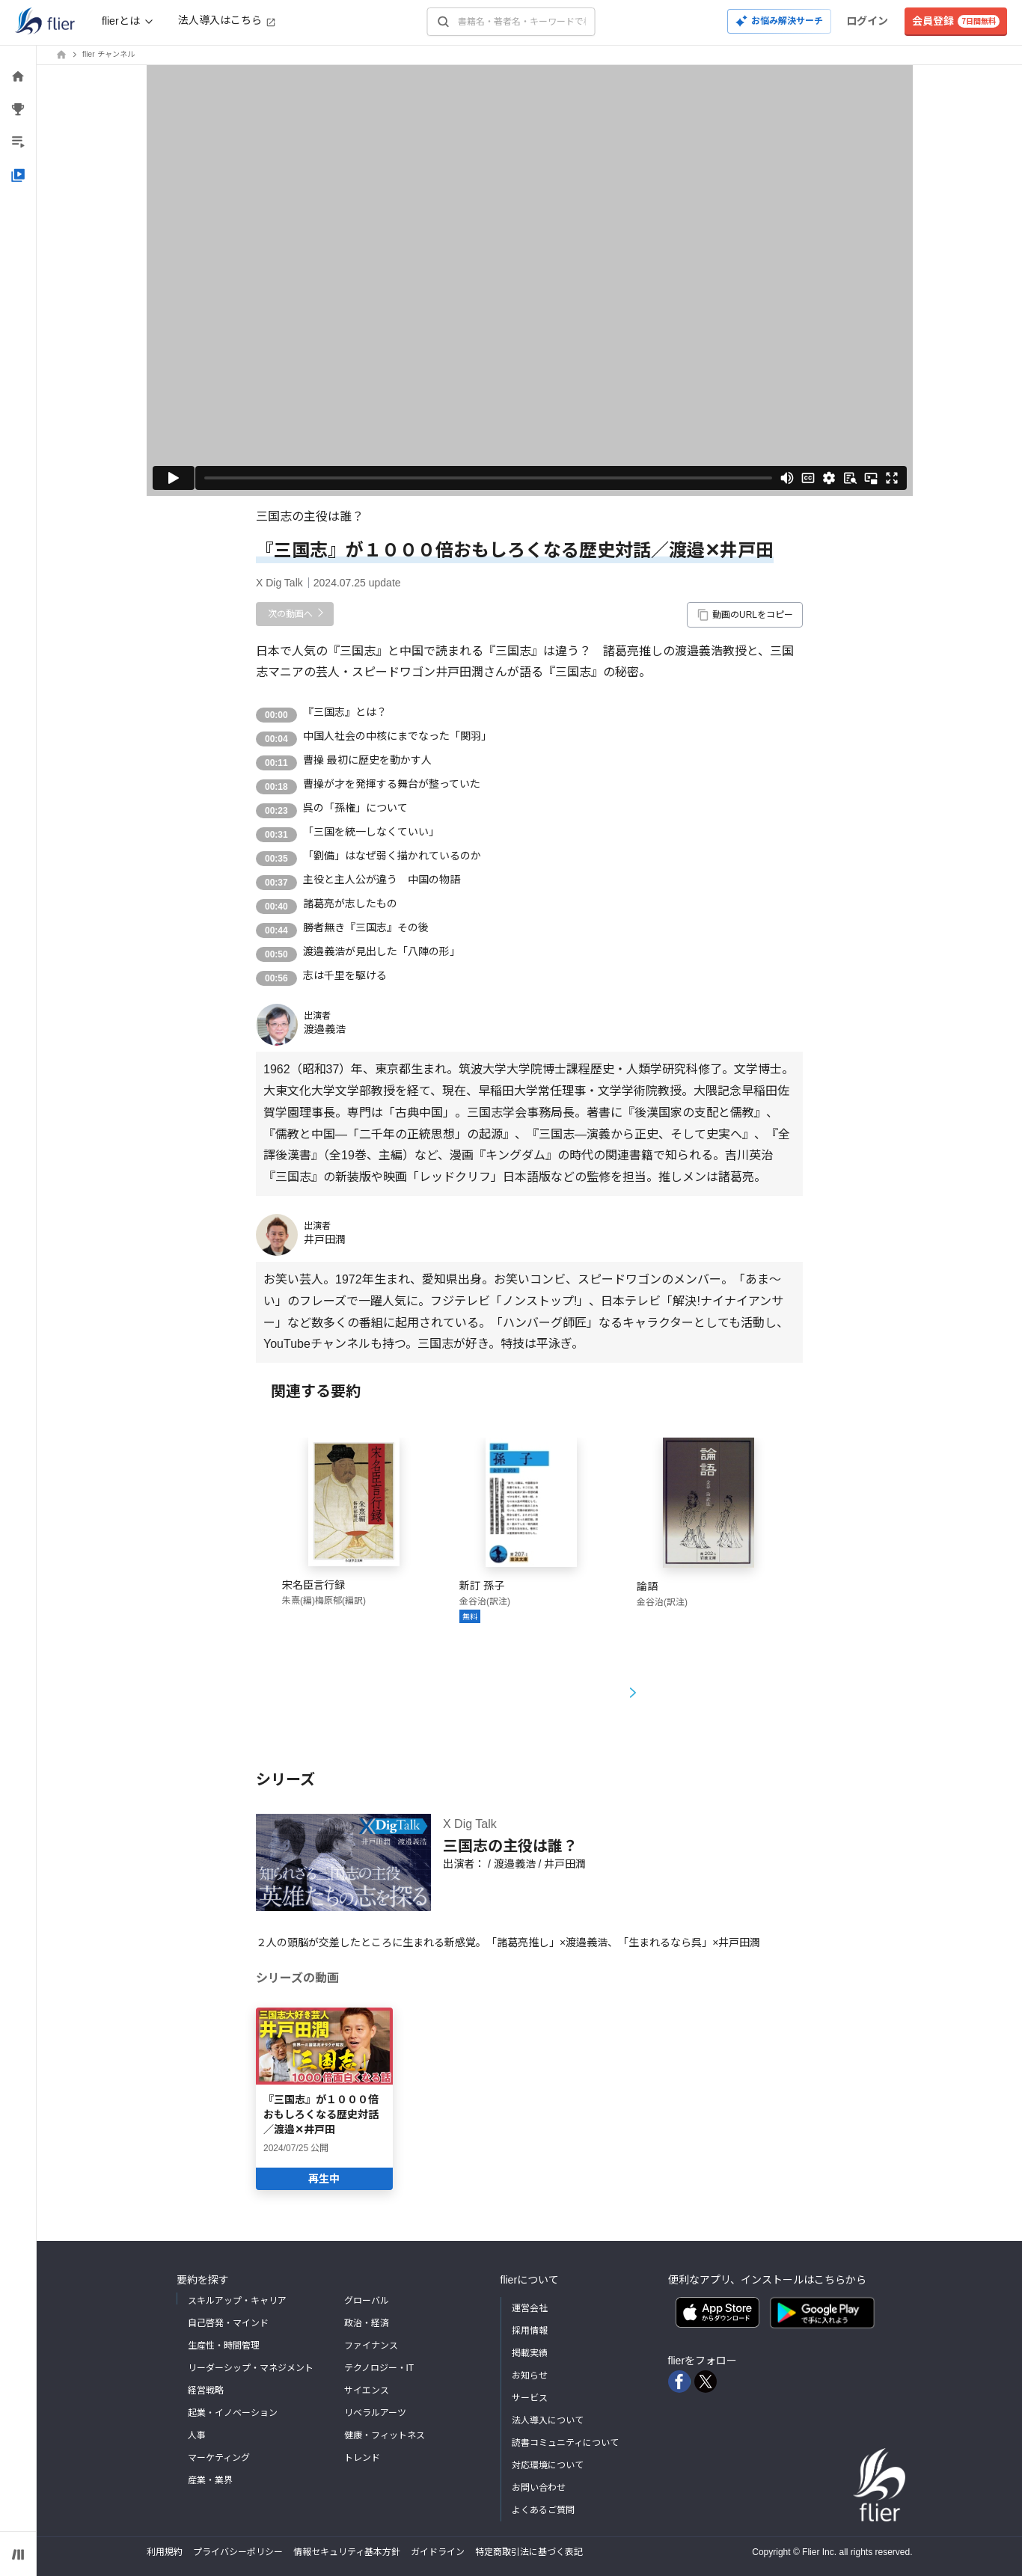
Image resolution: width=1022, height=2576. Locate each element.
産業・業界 (210, 2480)
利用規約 (165, 2552)
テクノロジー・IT (379, 2368)
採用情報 (530, 2330)
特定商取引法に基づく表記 (529, 2552)
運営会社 (530, 2308)
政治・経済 (366, 2323)
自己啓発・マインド (228, 2323)
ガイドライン (438, 2552)
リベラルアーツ (375, 2413)
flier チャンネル (108, 54)
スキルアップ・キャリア (237, 2301)
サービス (530, 2398)
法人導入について (548, 2420)
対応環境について (548, 2465)
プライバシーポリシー (238, 2552)
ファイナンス (371, 2345)
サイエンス (366, 2390)
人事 (197, 2435)
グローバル (366, 2301)
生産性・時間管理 (224, 2345)
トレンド (362, 2458)
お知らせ (530, 2375)
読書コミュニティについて (565, 2443)
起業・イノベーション (233, 2413)
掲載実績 (530, 2353)
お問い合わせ (539, 2488)
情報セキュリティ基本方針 (346, 2552)
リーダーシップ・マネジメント (250, 2368)
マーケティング (219, 2458)
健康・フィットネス (384, 2435)
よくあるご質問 (543, 2510)
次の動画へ (290, 614)
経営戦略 (206, 2390)
